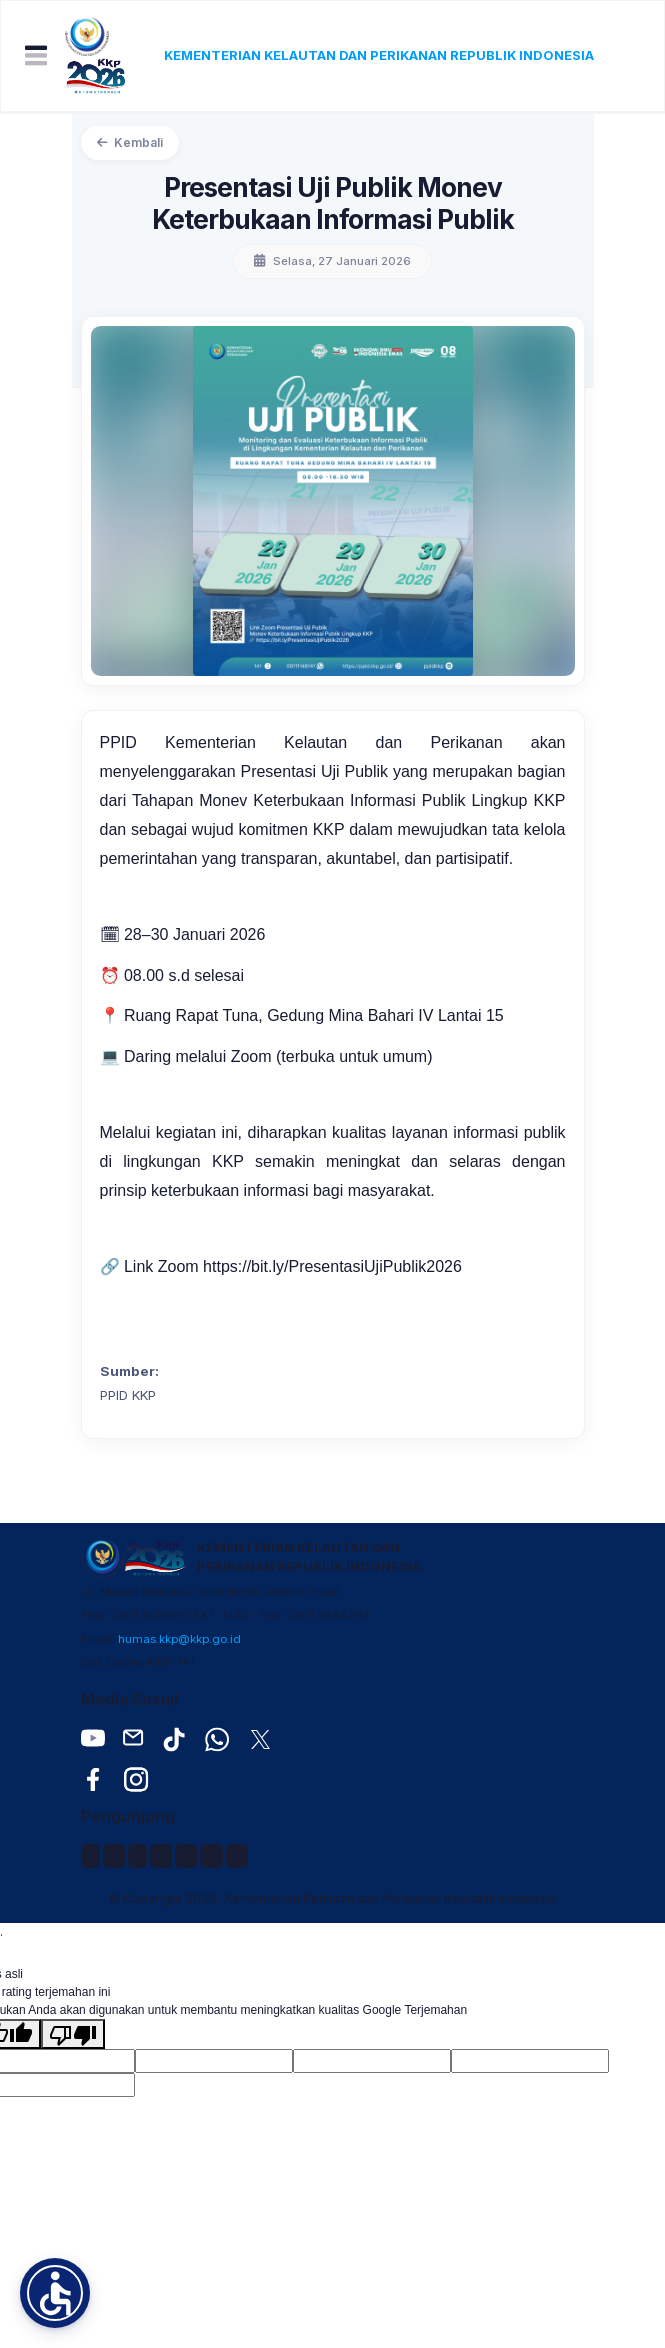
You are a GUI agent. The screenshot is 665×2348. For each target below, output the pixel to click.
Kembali (130, 142)
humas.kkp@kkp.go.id (179, 1639)
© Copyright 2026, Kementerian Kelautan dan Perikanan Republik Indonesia (333, 1898)
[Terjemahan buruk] (73, 2034)
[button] (55, 2293)
